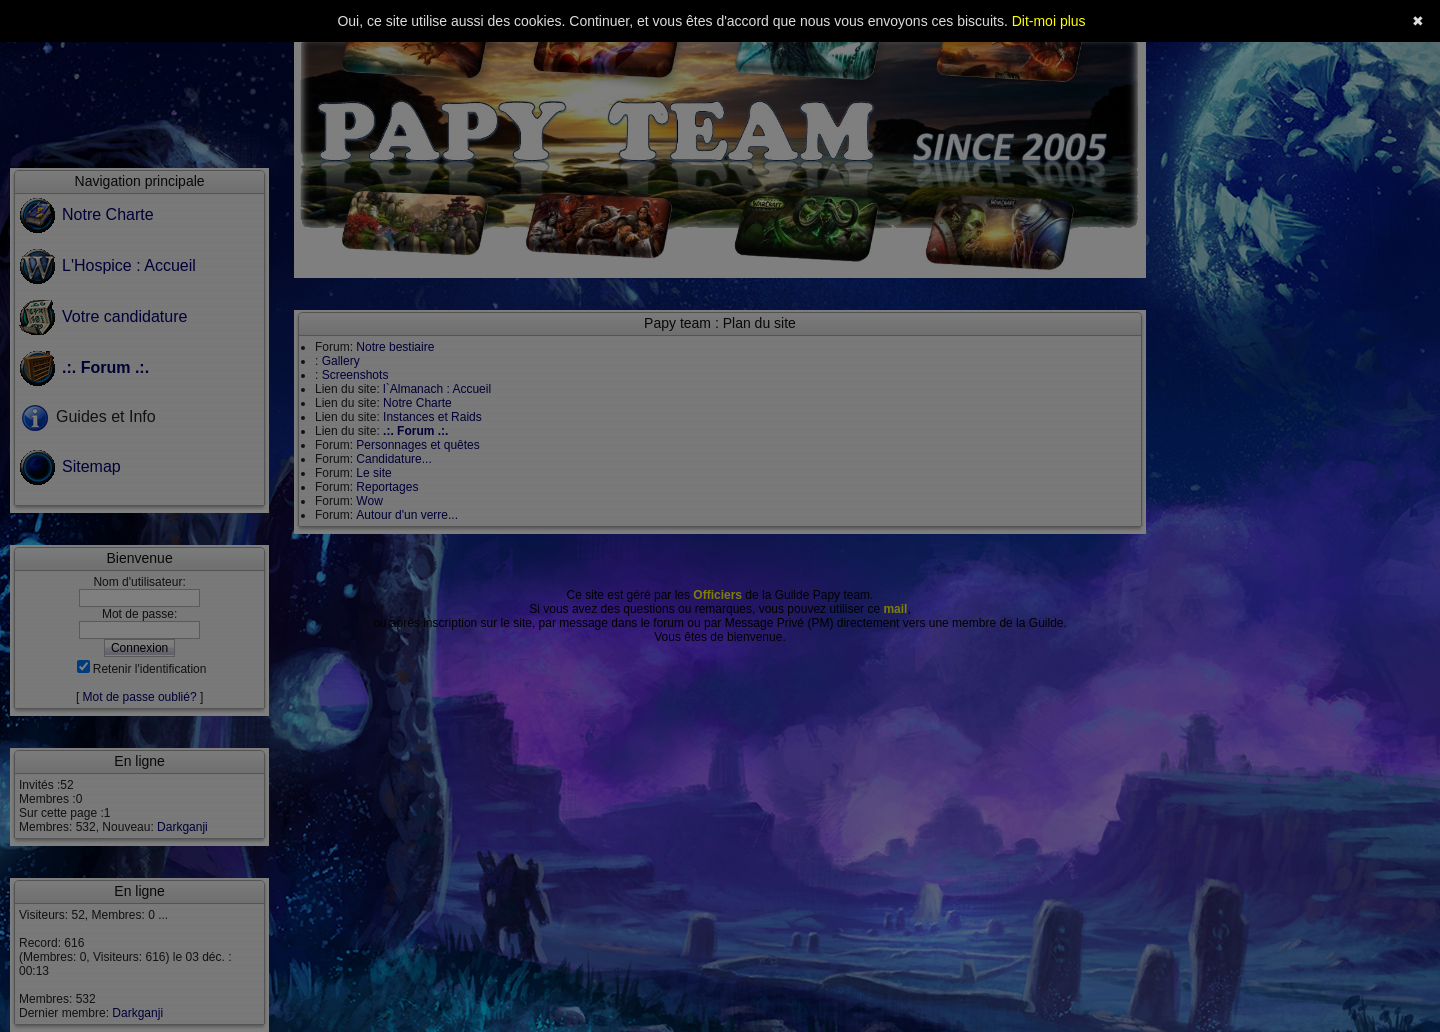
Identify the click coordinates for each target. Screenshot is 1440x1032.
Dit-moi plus (1049, 21)
